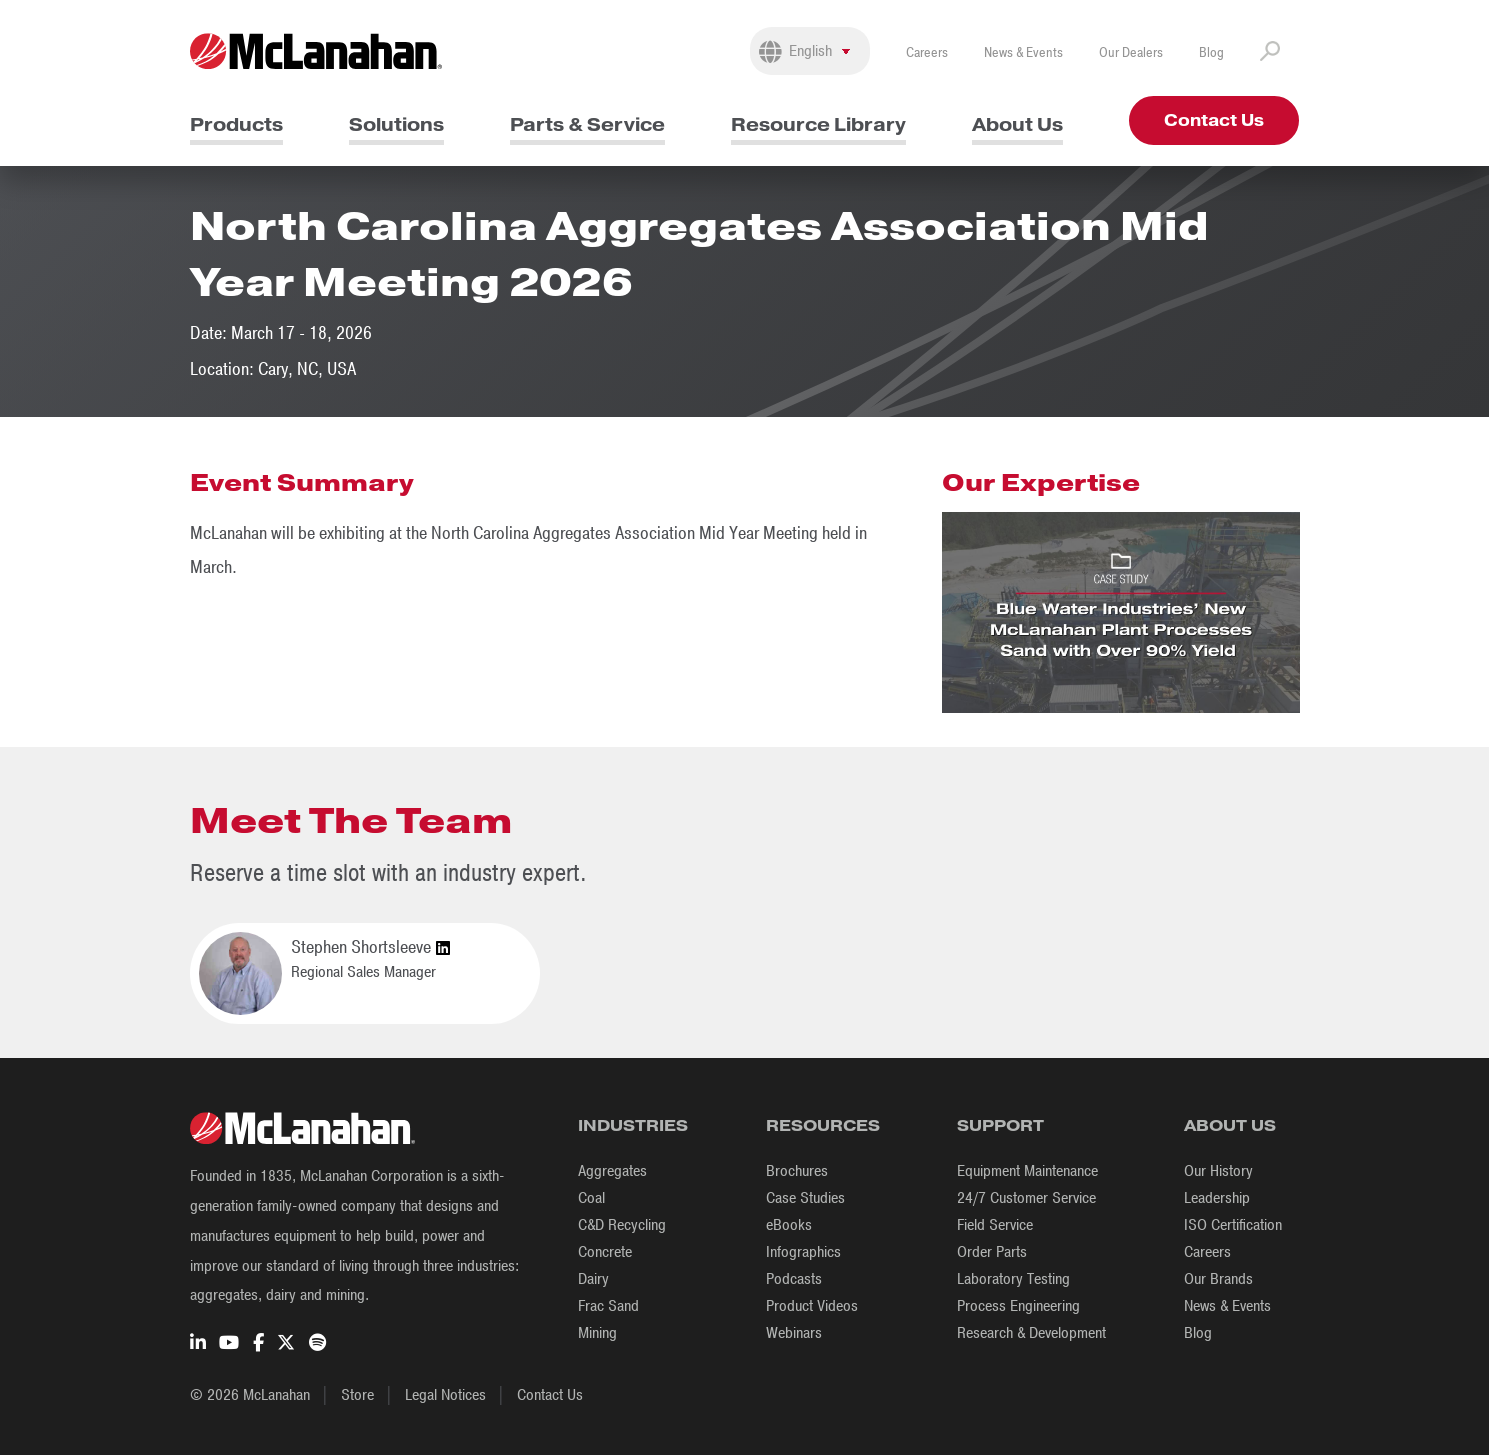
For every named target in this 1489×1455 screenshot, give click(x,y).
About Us (1017, 124)
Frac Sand (608, 1306)
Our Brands (1218, 1279)
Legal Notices (445, 1395)
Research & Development (1031, 1333)
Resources (823, 1125)
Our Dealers (1131, 52)
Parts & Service (587, 124)
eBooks (789, 1225)
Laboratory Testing (1013, 1279)
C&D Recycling (622, 1225)
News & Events (1023, 52)
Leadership (1217, 1198)
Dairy (593, 1279)
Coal (591, 1198)
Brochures (797, 1171)
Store (357, 1395)
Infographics (803, 1252)
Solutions (396, 124)
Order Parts (992, 1252)
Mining (597, 1333)
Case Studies (805, 1198)
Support (1000, 1125)
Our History (1218, 1171)
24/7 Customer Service (1026, 1198)
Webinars (794, 1333)
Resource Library (818, 124)
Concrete (605, 1252)
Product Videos (812, 1306)
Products (236, 124)
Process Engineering (1018, 1306)
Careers (927, 52)
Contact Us (1214, 120)
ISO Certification (1233, 1225)
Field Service (995, 1225)
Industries (633, 1125)
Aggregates (612, 1171)
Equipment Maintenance (1027, 1171)
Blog (1211, 52)
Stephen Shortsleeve (370, 948)
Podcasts (794, 1279)
